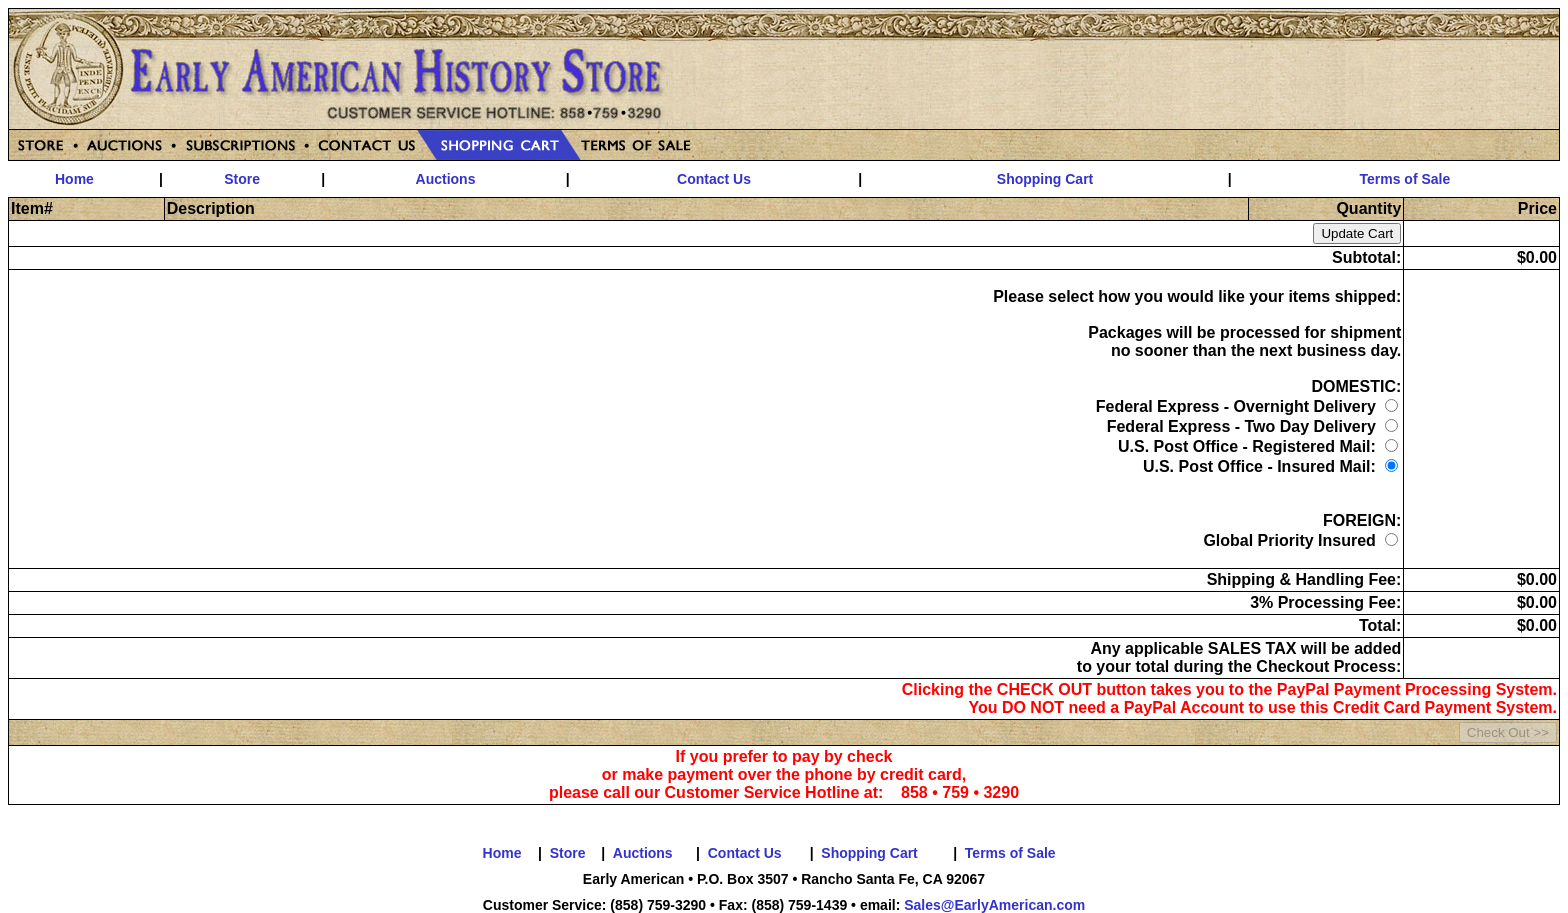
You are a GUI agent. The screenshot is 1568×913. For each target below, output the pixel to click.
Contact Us (714, 179)
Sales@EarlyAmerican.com (994, 905)
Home (74, 179)
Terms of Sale (1405, 179)
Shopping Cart (1045, 179)
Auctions (446, 179)
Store (242, 179)
